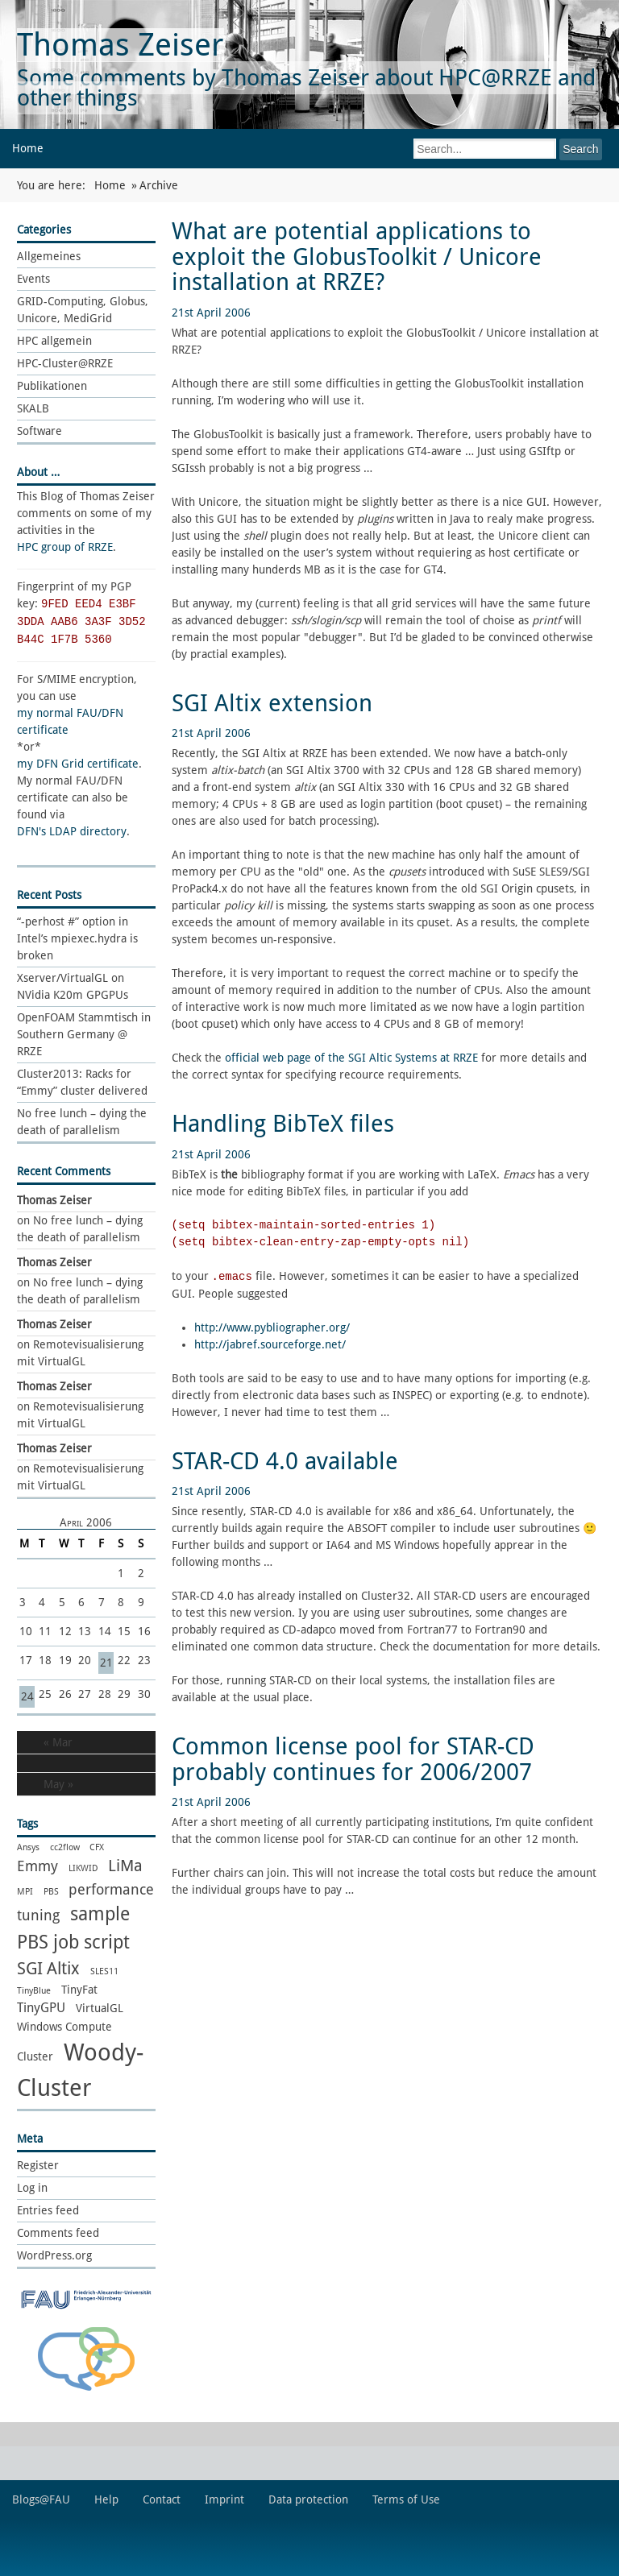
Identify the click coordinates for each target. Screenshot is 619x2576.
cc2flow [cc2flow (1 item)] (65, 1847)
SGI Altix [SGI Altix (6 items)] (48, 1968)
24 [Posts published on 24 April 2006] (27, 1696)
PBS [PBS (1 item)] (51, 1891)
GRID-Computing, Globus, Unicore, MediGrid (82, 310)
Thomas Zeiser (120, 45)
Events (33, 278)
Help (106, 2499)
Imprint (224, 2499)
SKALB (33, 408)
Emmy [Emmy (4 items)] (37, 1865)
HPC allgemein (54, 340)
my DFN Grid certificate (78, 763)
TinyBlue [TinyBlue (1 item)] (34, 1991)
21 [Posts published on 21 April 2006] (106, 1662)
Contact (162, 2499)
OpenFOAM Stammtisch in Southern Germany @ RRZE (84, 1034)
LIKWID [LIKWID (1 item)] (83, 1868)
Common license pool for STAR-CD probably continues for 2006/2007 (353, 1759)
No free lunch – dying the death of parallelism (82, 1122)
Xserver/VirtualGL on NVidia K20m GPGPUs (72, 986)
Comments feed (58, 2232)
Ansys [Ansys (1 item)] (28, 1847)
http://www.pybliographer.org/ (272, 1327)
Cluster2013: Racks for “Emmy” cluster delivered (82, 1082)
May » (58, 1784)
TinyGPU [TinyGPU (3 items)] (41, 2007)
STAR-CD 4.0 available (285, 1461)
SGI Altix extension (272, 703)
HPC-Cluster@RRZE (65, 363)
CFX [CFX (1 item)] (96, 1847)
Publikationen (52, 385)
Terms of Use (406, 2499)
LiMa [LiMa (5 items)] (125, 1866)
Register (38, 2165)
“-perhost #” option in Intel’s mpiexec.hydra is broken (77, 938)
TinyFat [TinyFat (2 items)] (79, 1989)
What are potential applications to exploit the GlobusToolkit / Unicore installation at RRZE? (357, 256)
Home (28, 148)
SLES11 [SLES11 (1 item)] (104, 1971)
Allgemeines (49, 256)
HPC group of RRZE (65, 546)
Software (39, 431)
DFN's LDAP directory (72, 831)
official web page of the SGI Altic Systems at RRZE (351, 1057)
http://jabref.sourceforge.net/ (270, 1344)
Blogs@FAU (41, 2499)
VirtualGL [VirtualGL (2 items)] (99, 2008)
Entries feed (48, 2210)
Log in (32, 2187)
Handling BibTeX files (283, 1123)
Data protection (308, 2499)
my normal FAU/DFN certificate (70, 721)
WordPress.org (54, 2255)
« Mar (58, 1742)
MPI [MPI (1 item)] (25, 1891)
